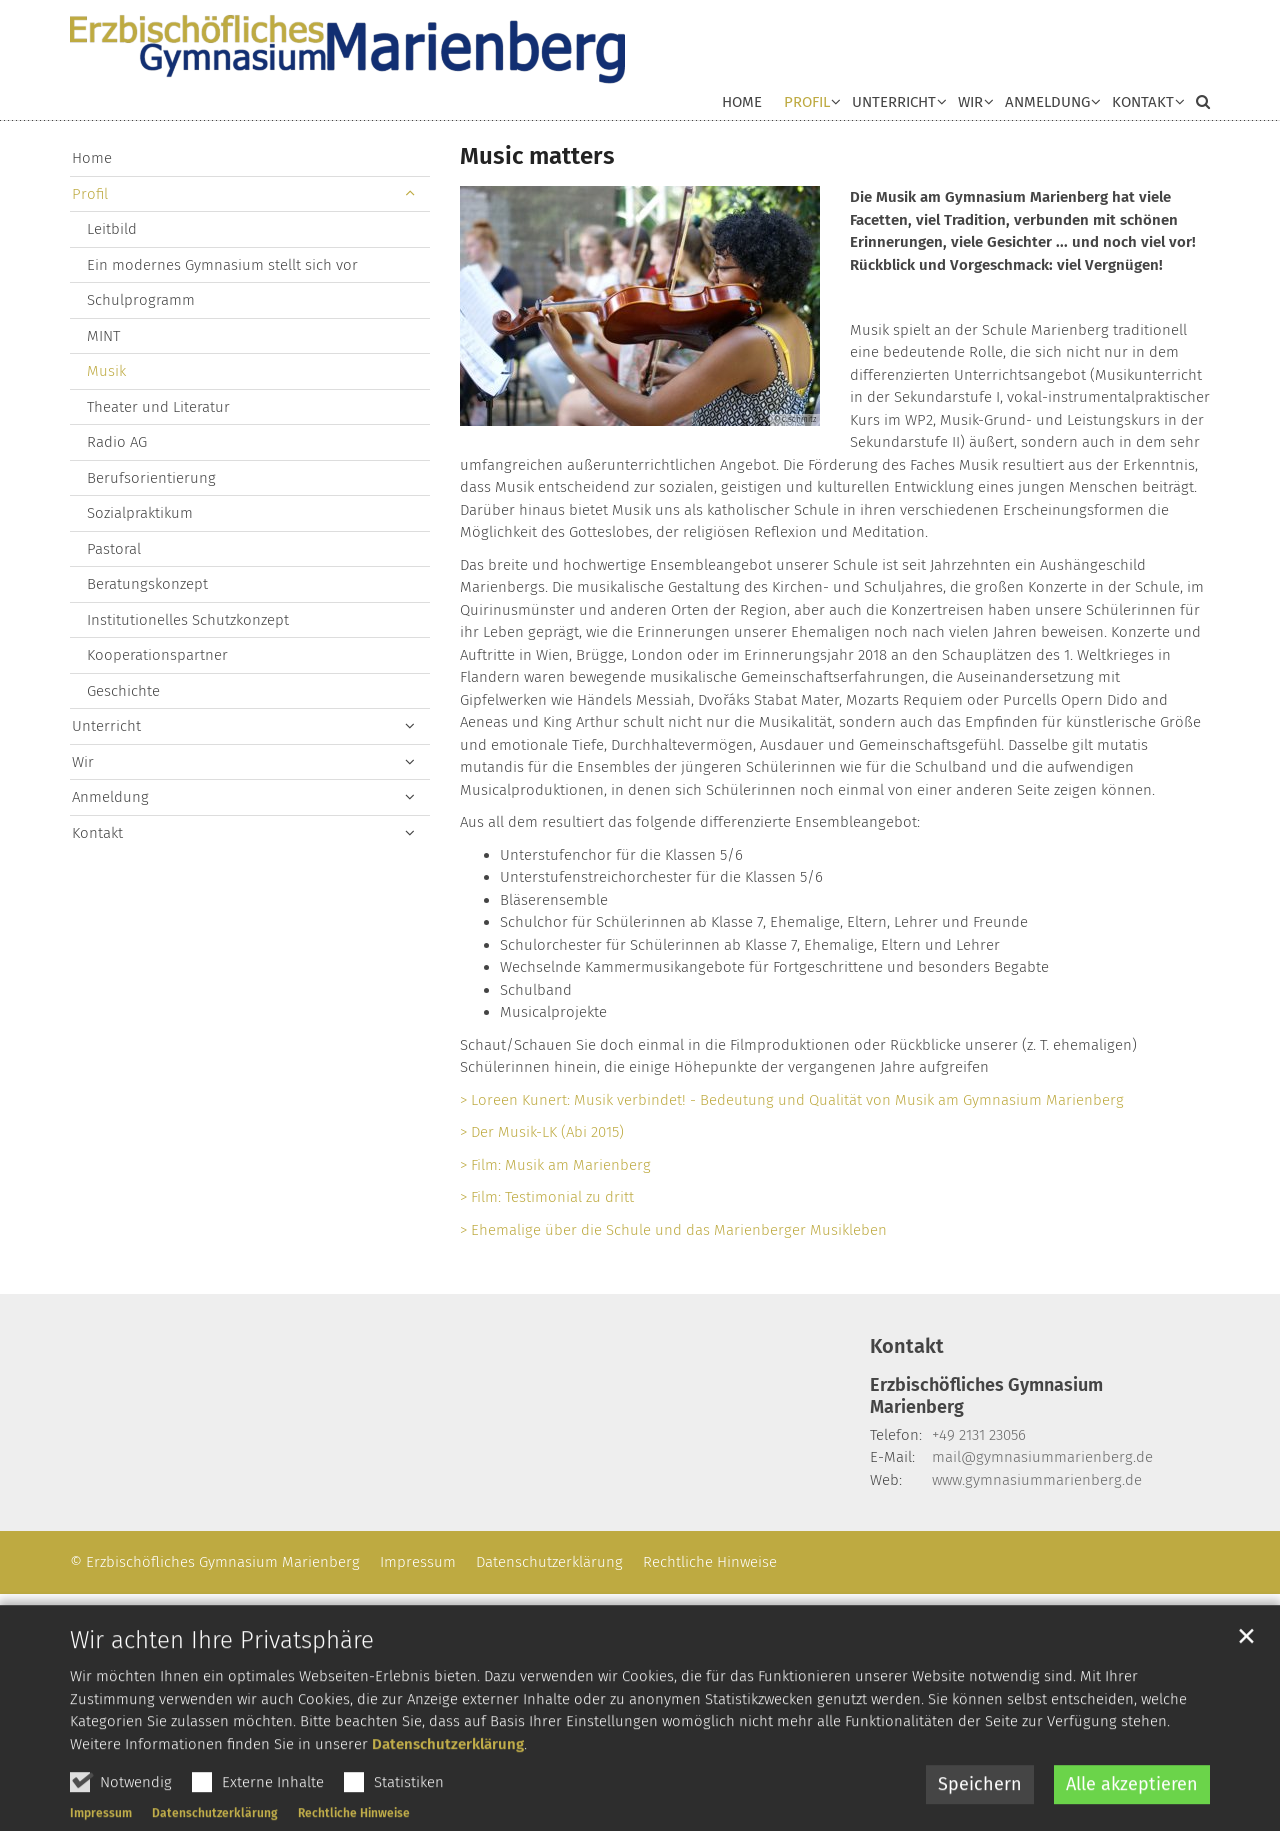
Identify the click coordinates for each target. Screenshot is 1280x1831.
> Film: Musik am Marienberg (555, 1165)
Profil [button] (807, 102)
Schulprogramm (141, 300)
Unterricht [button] (894, 102)
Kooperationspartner (157, 655)
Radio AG (117, 442)
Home (742, 102)
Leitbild (112, 229)
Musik (106, 371)
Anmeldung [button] (1047, 102)
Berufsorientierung (151, 478)
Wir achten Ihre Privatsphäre (222, 1686)
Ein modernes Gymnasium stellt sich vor (222, 265)
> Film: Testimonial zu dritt (547, 1197)
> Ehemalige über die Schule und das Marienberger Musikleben (673, 1230)
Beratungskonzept (147, 584)
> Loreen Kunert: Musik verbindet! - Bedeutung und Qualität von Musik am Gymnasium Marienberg (792, 1100)
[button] (1143, 106)
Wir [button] (970, 102)
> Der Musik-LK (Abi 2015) (542, 1132)
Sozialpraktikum (140, 513)
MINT (103, 336)
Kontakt (97, 833)
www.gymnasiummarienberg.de (1037, 1480)
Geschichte (123, 691)
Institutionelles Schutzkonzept (188, 620)
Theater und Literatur (158, 407)
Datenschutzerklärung (448, 1790)
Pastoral (114, 549)
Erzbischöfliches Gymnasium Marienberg (986, 1396)
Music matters (537, 156)
